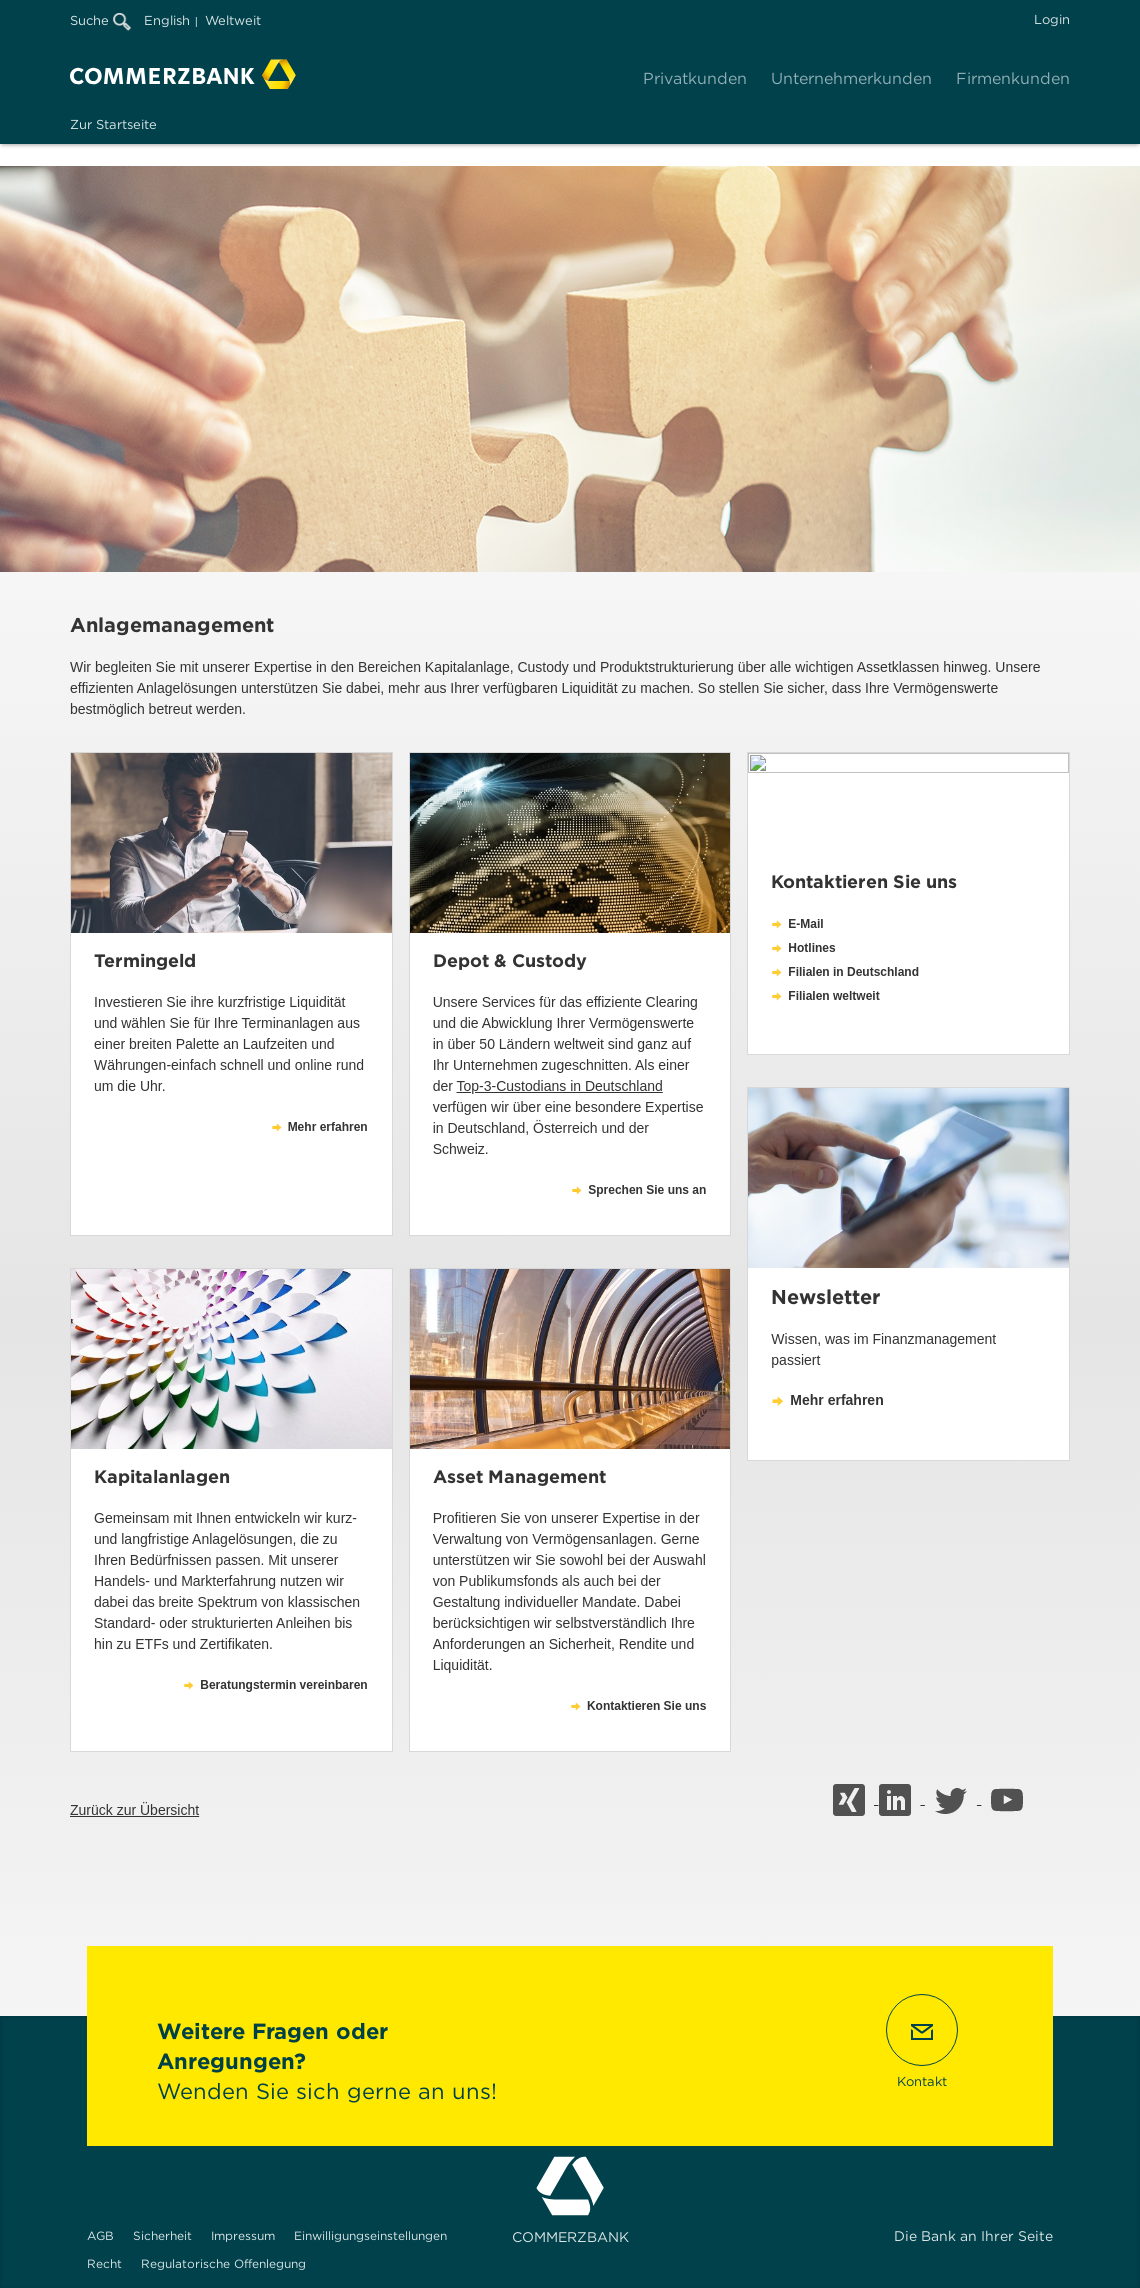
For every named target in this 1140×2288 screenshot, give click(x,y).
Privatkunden (695, 78)
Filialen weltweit (833, 996)
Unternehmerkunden (851, 78)
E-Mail (805, 924)
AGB (100, 2235)
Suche (100, 20)
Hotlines (811, 948)
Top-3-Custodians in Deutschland (560, 1086)
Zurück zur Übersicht (134, 1810)
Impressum (243, 2235)
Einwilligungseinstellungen (370, 2235)
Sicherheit (162, 2235)
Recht (104, 2263)
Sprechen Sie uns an (647, 1190)
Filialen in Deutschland (853, 972)
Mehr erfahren (836, 1400)
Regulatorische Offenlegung (223, 2263)
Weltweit (233, 20)
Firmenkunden (1013, 78)
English (167, 20)
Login (1052, 19)
